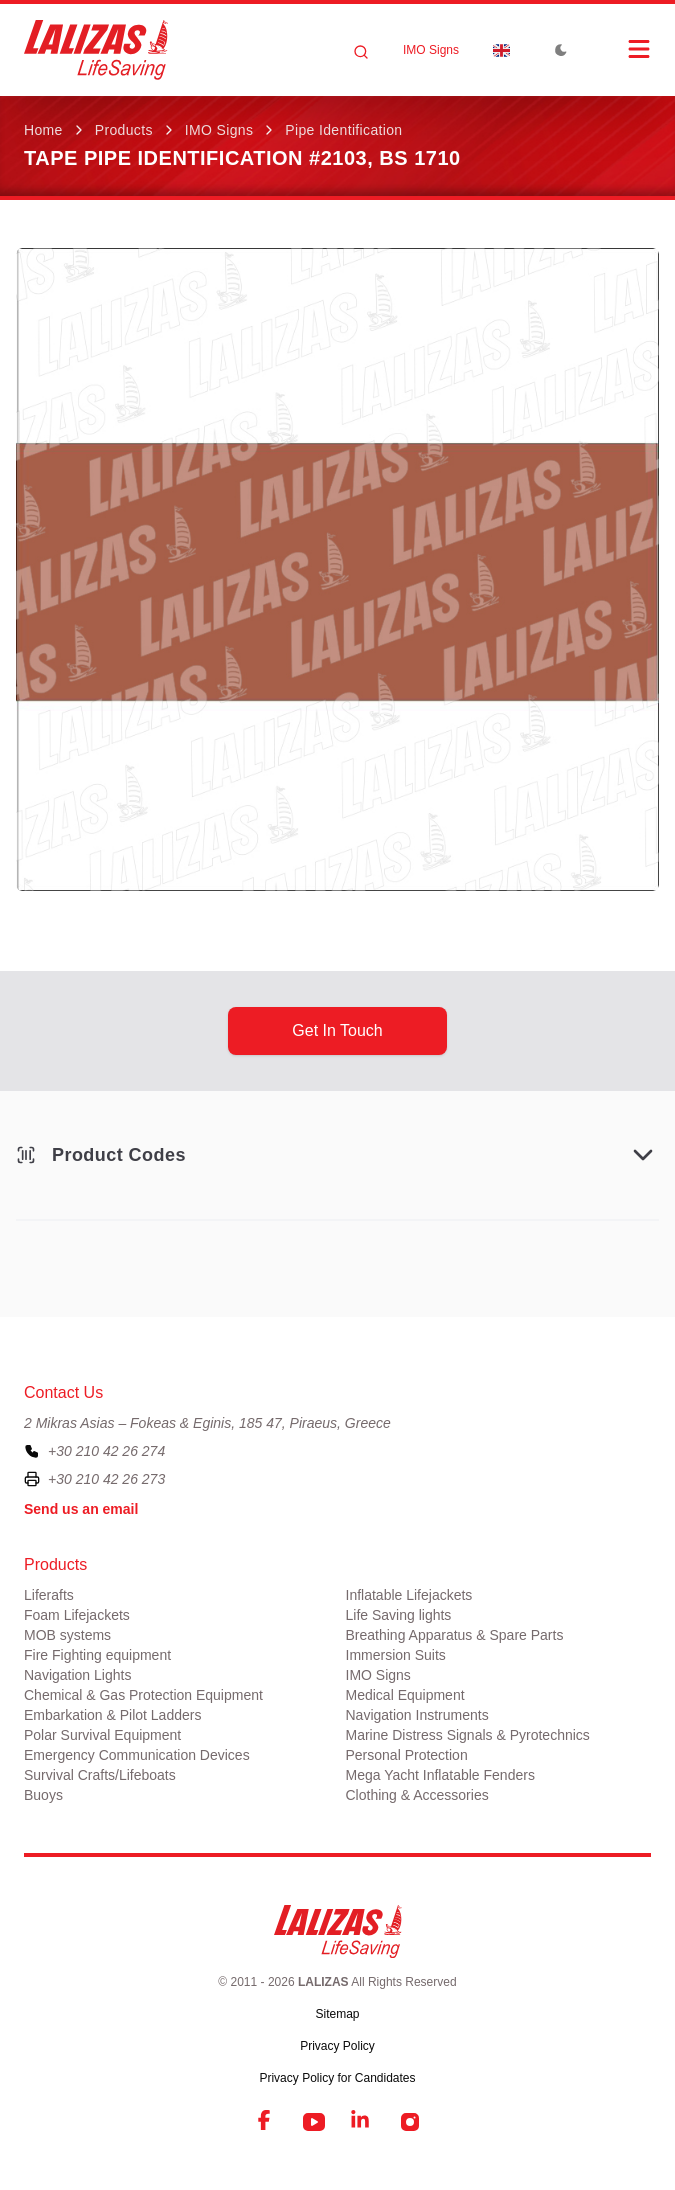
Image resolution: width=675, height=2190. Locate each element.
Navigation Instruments (417, 1715)
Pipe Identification (343, 130)
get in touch (337, 1030)
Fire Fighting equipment (97, 1655)
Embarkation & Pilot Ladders (112, 1715)
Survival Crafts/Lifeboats (100, 1775)
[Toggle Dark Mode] (561, 50)
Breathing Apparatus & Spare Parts (455, 1635)
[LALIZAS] (96, 50)
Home (43, 130)
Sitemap (337, 2014)
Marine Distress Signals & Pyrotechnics (468, 1735)
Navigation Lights (77, 1675)
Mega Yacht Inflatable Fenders (440, 1775)
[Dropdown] (501, 50)
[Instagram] (410, 2122)
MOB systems (67, 1635)
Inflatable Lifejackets (409, 1595)
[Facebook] (266, 2122)
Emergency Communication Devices (137, 1755)
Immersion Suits (396, 1655)
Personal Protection (407, 1755)
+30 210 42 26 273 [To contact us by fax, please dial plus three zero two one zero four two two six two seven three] (106, 1479)
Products (124, 130)
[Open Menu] (619, 49)
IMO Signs (431, 50)
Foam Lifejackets (77, 1615)
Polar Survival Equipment (102, 1735)
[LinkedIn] (362, 2122)
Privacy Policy (337, 2046)
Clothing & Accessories (417, 1795)
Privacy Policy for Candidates (337, 2078)
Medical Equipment (405, 1695)
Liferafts (49, 1595)
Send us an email (81, 1509)
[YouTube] (314, 2122)
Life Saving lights (399, 1615)
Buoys (43, 1795)
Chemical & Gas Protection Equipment (143, 1695)
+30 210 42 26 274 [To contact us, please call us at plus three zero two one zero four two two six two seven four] (106, 1451)
